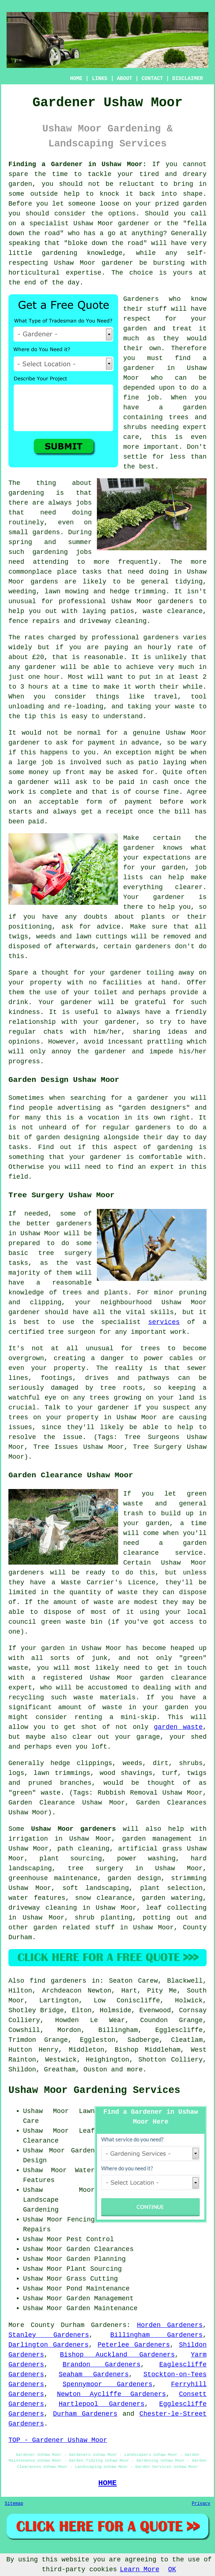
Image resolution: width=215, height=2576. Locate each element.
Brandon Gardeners (101, 2364)
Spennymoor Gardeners (107, 2384)
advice (109, 926)
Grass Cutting (92, 2278)
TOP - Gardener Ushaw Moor (57, 2440)
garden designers (154, 1107)
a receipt (115, 811)
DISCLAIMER (187, 78)
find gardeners (58, 1980)
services (164, 1322)
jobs (84, 502)
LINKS (99, 78)
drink (18, 1002)
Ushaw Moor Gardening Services (94, 2090)
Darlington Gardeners (48, 2345)
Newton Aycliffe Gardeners (111, 2394)
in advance (139, 742)
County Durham (57, 2325)
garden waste (178, 1727)
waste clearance (173, 611)
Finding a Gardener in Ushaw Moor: (77, 164)
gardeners (175, 601)
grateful (150, 1002)
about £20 (26, 657)
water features (36, 1898)
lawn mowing (67, 591)
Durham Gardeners (85, 2414)
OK (172, 2569)
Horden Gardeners (170, 2325)
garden (20, 184)
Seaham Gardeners (93, 2374)
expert (162, 1167)
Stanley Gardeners (48, 2335)
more (135, 2069)
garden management (157, 1838)
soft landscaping (96, 1888)
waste (185, 706)
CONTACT (152, 78)
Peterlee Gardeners (134, 2345)
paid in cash (143, 782)
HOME (76, 78)
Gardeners (141, 299)
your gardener (109, 1022)
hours (38, 686)
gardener (40, 667)
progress (24, 1061)
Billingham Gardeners (156, 2335)
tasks (18, 1147)
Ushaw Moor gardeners (73, 1829)
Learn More (139, 2569)
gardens (44, 581)
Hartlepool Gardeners (101, 2404)
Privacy (201, 2503)
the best (139, 466)
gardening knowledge (82, 253)
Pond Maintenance (98, 2288)
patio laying (162, 762)
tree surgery (95, 1868)
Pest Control (90, 2239)
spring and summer (50, 542)
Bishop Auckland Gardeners (117, 2354)
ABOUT (124, 78)
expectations (167, 857)
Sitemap (14, 2503)
